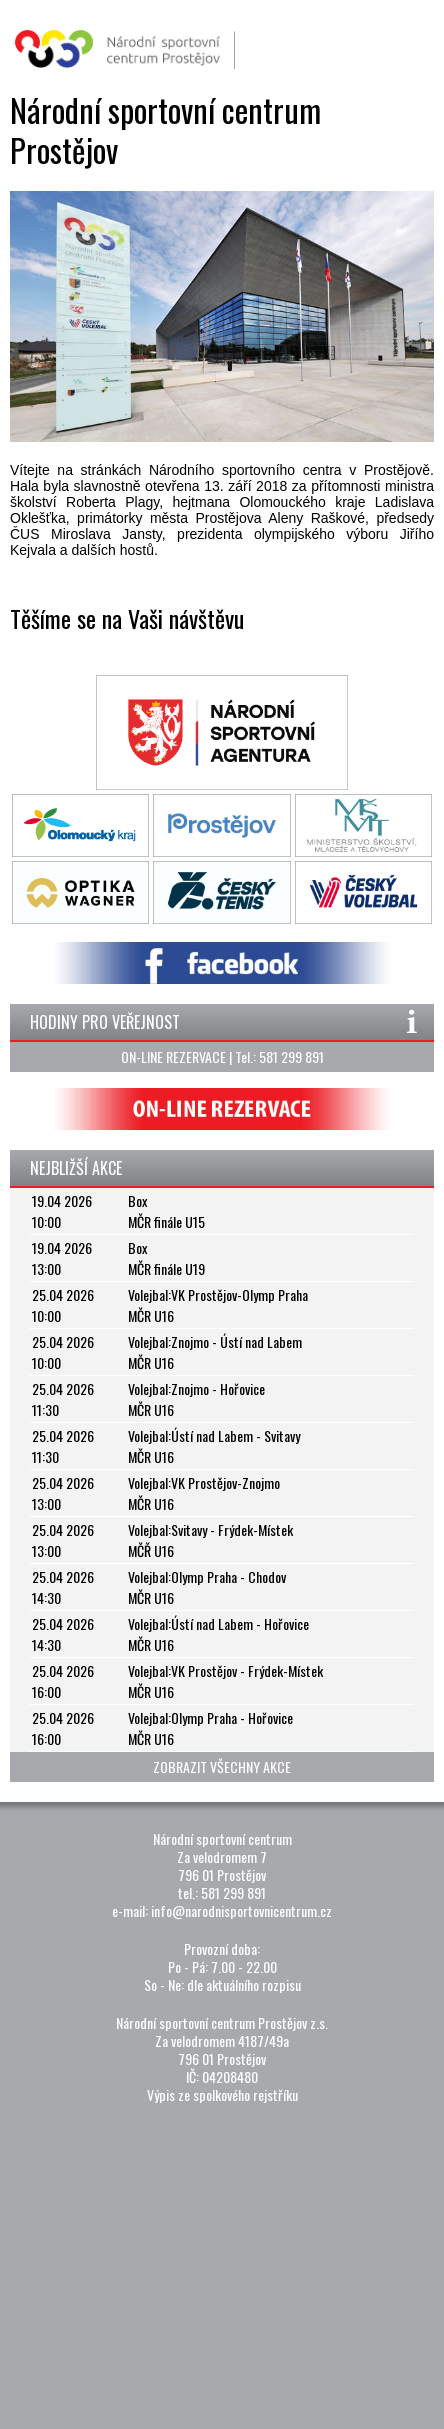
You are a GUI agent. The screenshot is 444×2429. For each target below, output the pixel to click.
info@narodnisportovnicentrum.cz (241, 1910)
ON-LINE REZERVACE (173, 1056)
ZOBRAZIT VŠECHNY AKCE (222, 1766)
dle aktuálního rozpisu (244, 1984)
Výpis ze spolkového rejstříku (222, 2094)
